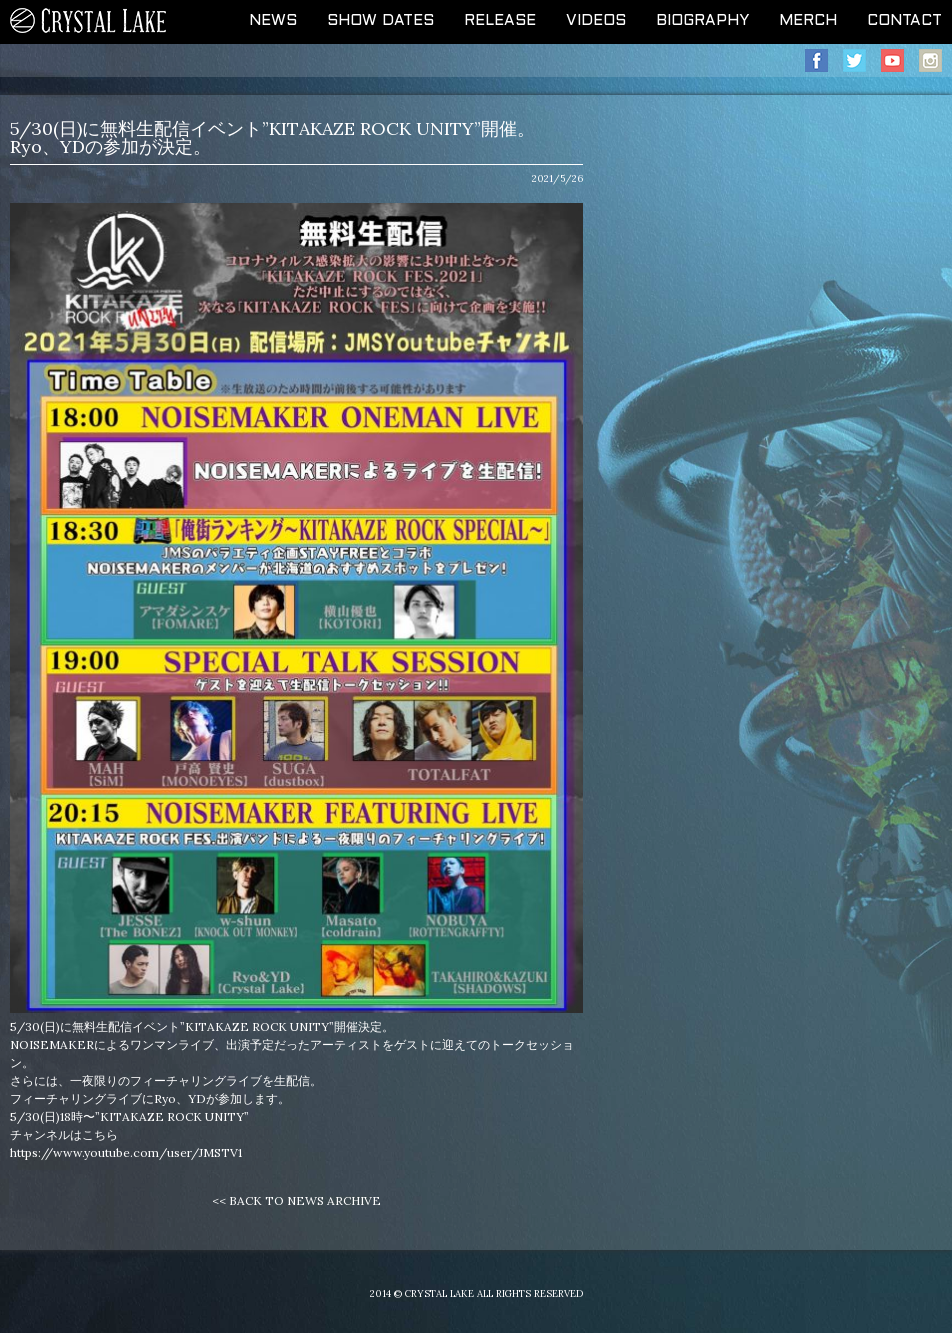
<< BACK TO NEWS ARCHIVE (296, 1200)
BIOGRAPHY (702, 21)
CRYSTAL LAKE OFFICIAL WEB (89, 22)
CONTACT (904, 21)
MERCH (808, 21)
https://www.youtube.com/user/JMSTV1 (126, 1152)
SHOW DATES (380, 21)
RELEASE (500, 21)
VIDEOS (596, 21)
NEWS (273, 21)
